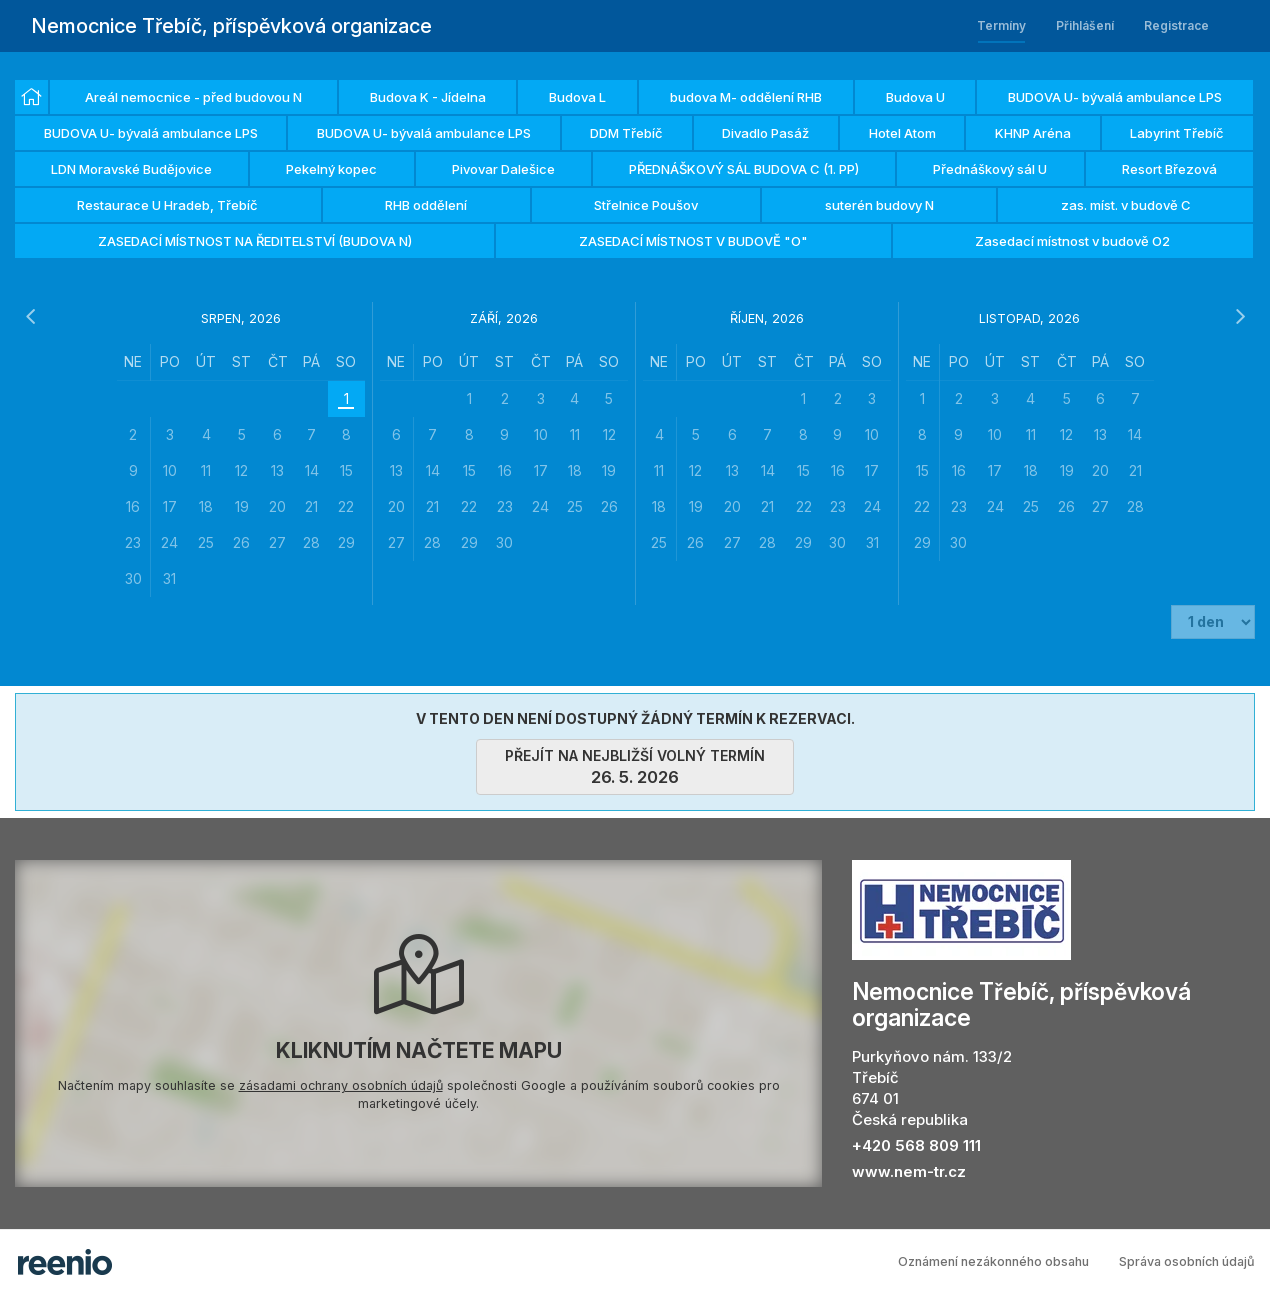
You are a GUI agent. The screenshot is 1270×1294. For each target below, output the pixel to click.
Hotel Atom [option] (902, 133)
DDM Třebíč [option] (626, 133)
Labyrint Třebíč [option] (1177, 133)
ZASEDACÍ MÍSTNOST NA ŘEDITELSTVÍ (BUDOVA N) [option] (255, 241)
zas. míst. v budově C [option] (1126, 205)
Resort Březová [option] (1169, 169)
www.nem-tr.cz (909, 1171)
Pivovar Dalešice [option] (503, 169)
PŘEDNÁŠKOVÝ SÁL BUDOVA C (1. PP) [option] (744, 169)
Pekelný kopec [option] (331, 169)
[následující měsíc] (1240, 317)
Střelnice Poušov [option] (646, 205)
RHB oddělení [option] (426, 205)
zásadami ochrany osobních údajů (341, 1085)
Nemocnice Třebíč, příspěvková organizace (231, 26)
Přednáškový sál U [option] (990, 169)
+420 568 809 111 (916, 1145)
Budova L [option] (577, 97)
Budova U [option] (915, 97)
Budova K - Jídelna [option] (428, 97)
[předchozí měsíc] (30, 317)
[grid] (241, 470)
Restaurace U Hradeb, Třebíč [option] (167, 205)
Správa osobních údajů (1187, 1261)
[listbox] (635, 170)
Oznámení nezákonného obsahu (993, 1261)
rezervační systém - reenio (65, 1262)
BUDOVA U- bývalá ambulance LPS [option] (1115, 97)
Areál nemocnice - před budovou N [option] (193, 97)
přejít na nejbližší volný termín (635, 767)
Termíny (1001, 25)
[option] (31, 97)
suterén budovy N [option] (879, 205)
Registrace (1176, 25)
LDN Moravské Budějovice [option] (131, 169)
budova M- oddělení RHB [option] (746, 97)
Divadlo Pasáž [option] (765, 133)
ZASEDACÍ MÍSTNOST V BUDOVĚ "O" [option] (693, 241)
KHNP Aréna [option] (1033, 133)
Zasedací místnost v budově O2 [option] (1072, 241)
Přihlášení (1085, 25)
